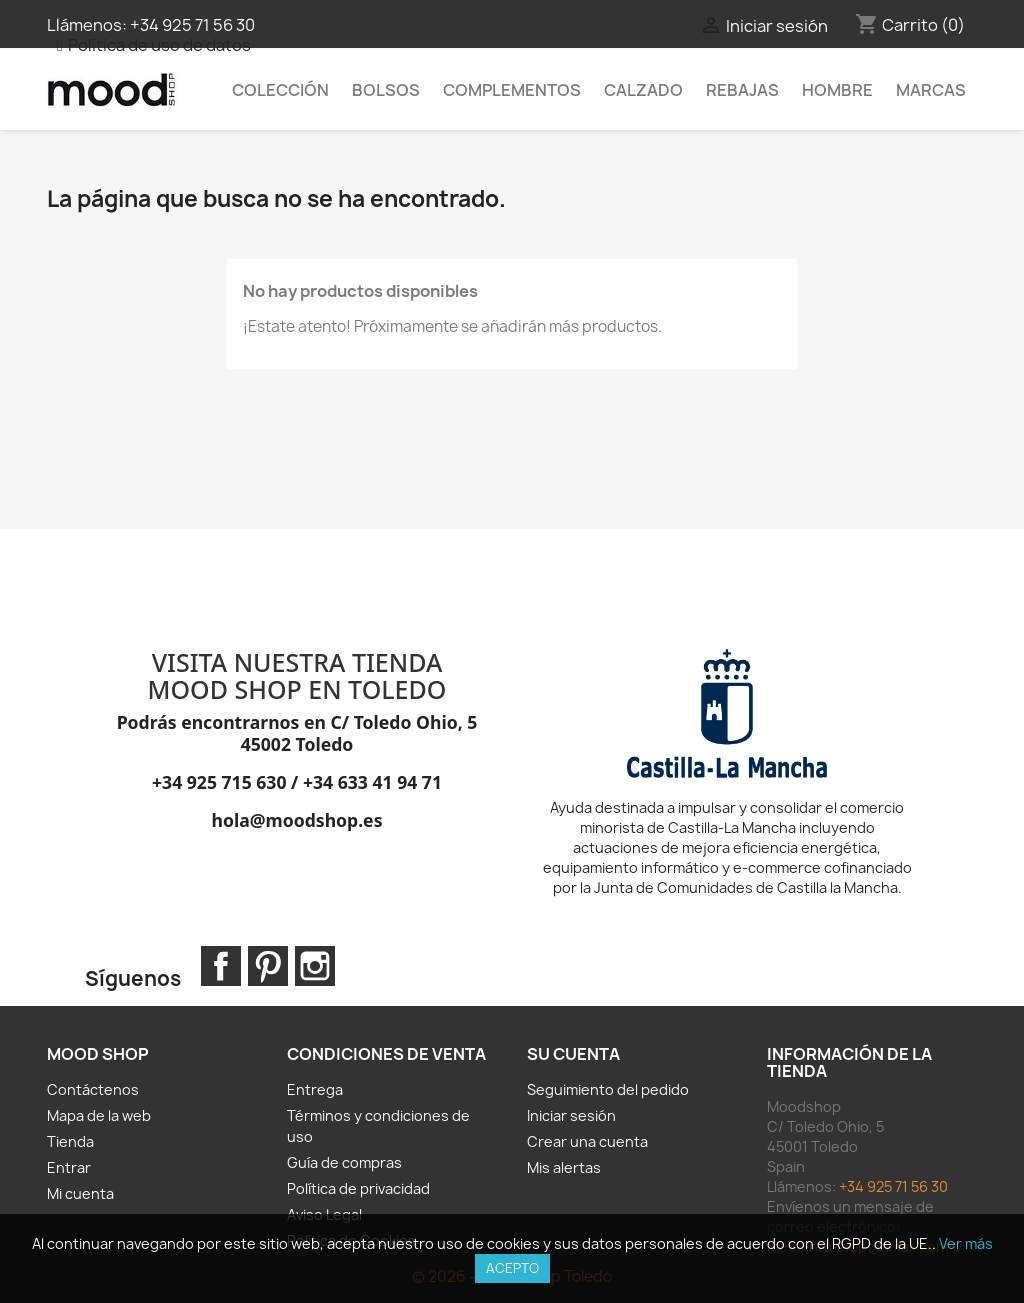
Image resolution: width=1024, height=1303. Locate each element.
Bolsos (386, 90)
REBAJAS (742, 90)
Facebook (221, 966)
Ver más (966, 1243)
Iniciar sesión (571, 1115)
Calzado (643, 90)
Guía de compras (344, 1162)
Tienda (70, 1141)
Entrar (69, 1167)
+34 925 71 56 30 (192, 25)
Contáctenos (93, 1089)
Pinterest (268, 966)
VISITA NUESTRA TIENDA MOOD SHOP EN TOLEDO (297, 676)
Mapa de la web (99, 1115)
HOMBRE (837, 90)
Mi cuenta (80, 1193)
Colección (280, 90)
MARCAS (931, 90)
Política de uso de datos (159, 45)
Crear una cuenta (587, 1141)
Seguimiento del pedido (608, 1089)
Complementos (512, 90)
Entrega (315, 1089)
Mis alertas (564, 1167)
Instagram (315, 966)
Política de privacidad (358, 1188)
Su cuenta (573, 1054)
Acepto (512, 1268)
